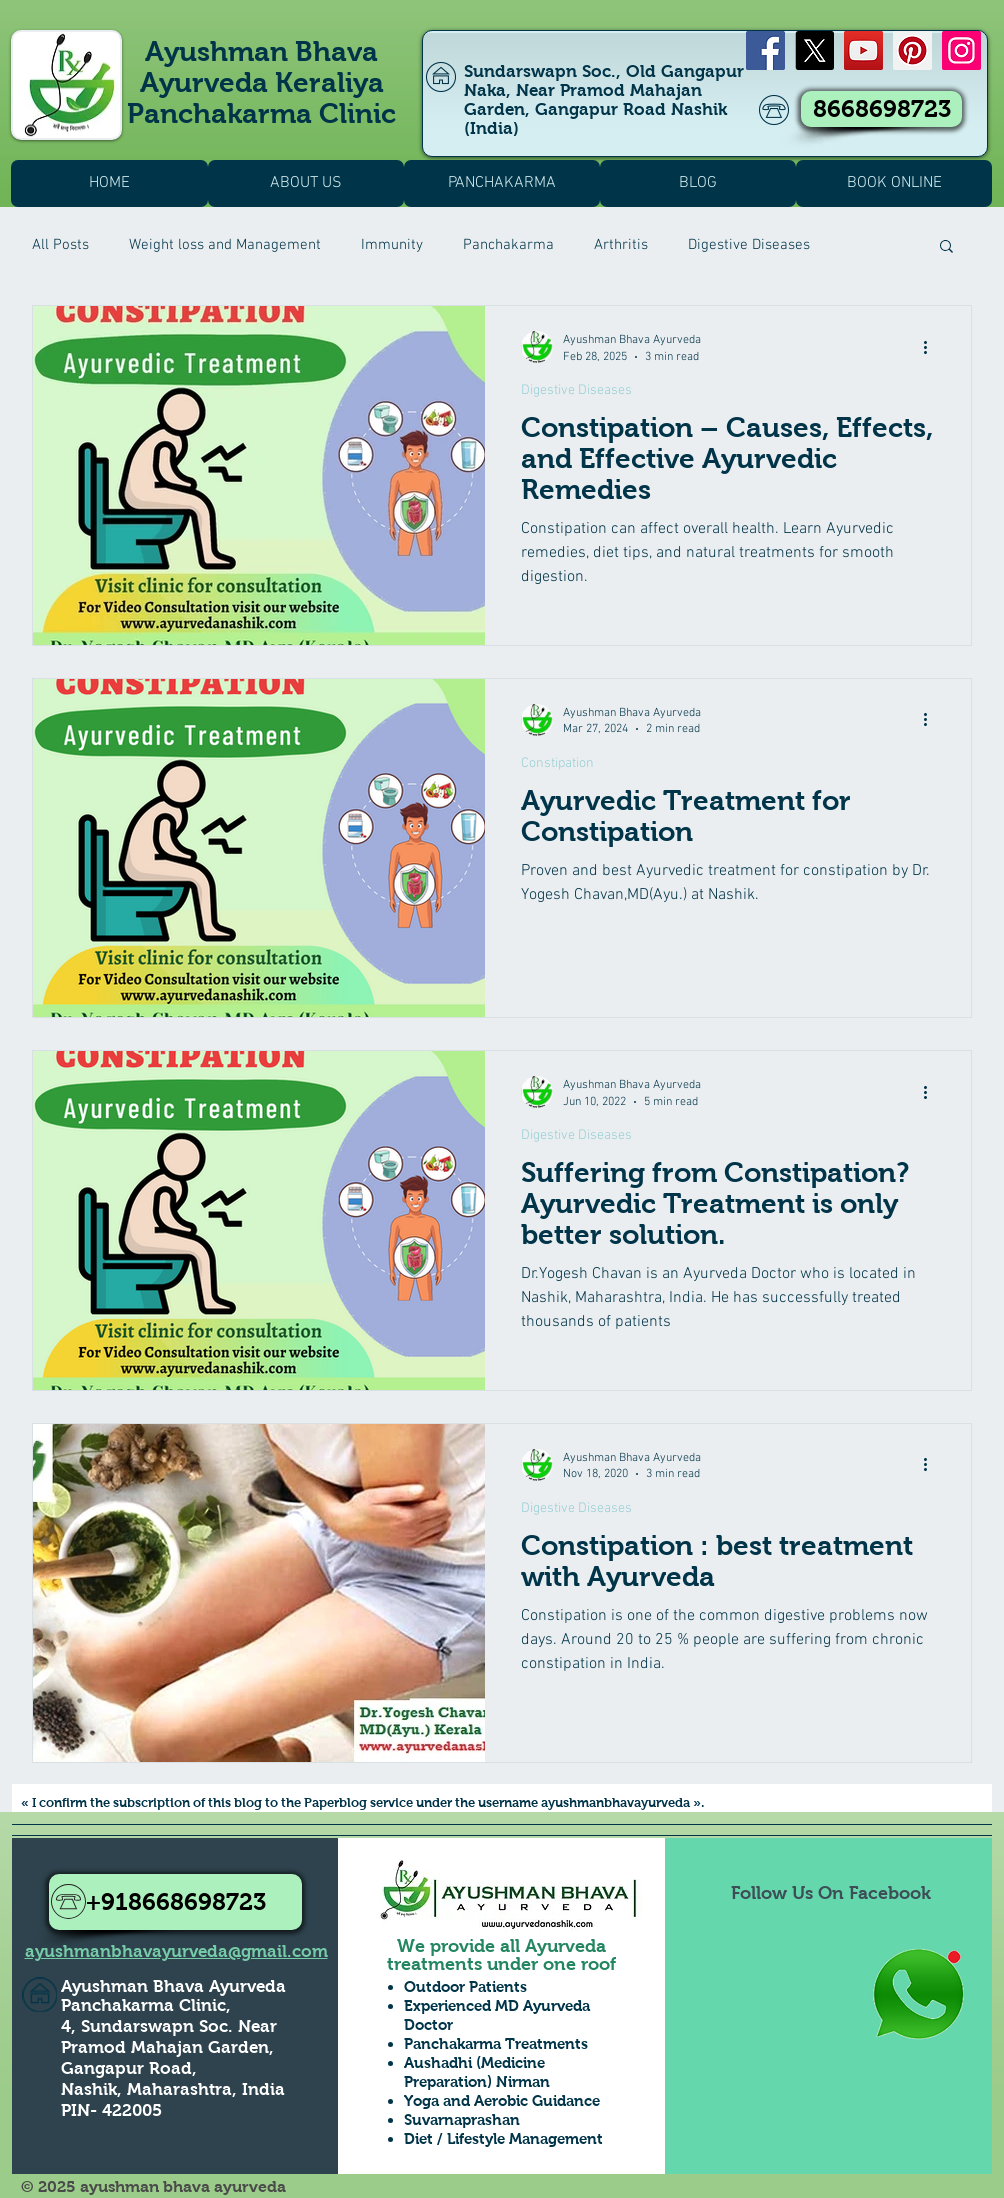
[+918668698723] (175, 1902)
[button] (946, 247)
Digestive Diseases (749, 245)
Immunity (392, 245)
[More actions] (932, 347)
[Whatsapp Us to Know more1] (918, 1995)
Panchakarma (508, 245)
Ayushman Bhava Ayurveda (173, 1986)
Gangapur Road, (129, 2068)
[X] (814, 50)
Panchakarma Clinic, (146, 2005)
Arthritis (621, 245)
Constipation (557, 763)
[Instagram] (961, 50)
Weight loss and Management (225, 245)
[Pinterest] (912, 50)
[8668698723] (881, 109)
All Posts (60, 245)
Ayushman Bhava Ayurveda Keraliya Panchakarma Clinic (261, 82)
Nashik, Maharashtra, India (173, 2089)
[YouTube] (863, 50)
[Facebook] (765, 50)
